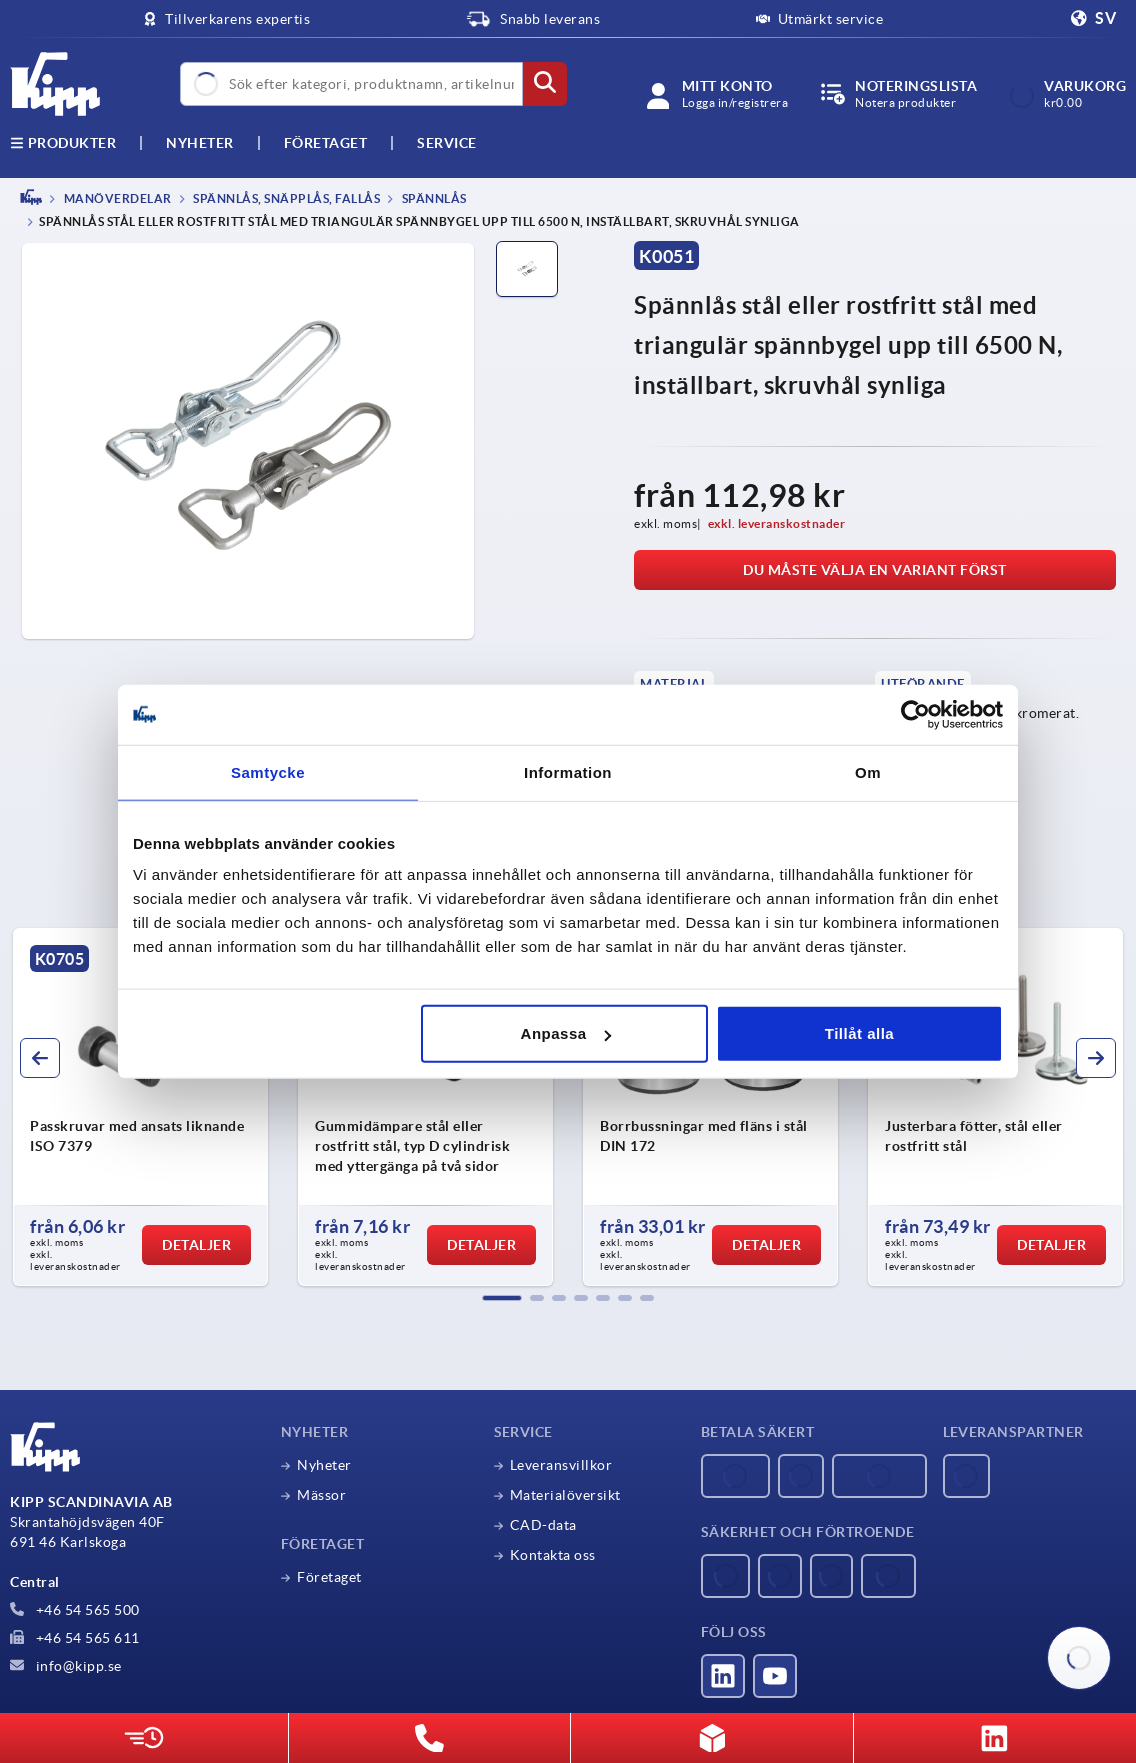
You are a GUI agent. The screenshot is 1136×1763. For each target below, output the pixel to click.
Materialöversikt (565, 1495)
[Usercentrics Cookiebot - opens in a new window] (915, 714)
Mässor (321, 1495)
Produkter (63, 143)
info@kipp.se (66, 1666)
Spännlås (433, 198)
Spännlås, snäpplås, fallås (286, 198)
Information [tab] (568, 771)
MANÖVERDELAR (116, 198)
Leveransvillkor (561, 1465)
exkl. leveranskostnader (777, 523)
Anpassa (566, 1033)
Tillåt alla (859, 1033)
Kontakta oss (553, 1555)
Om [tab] (868, 771)
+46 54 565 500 (75, 1610)
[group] (140, 1107)
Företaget (326, 143)
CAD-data (543, 1525)
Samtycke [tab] (268, 771)
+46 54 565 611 (75, 1638)
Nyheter (324, 1465)
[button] (502, 1298)
